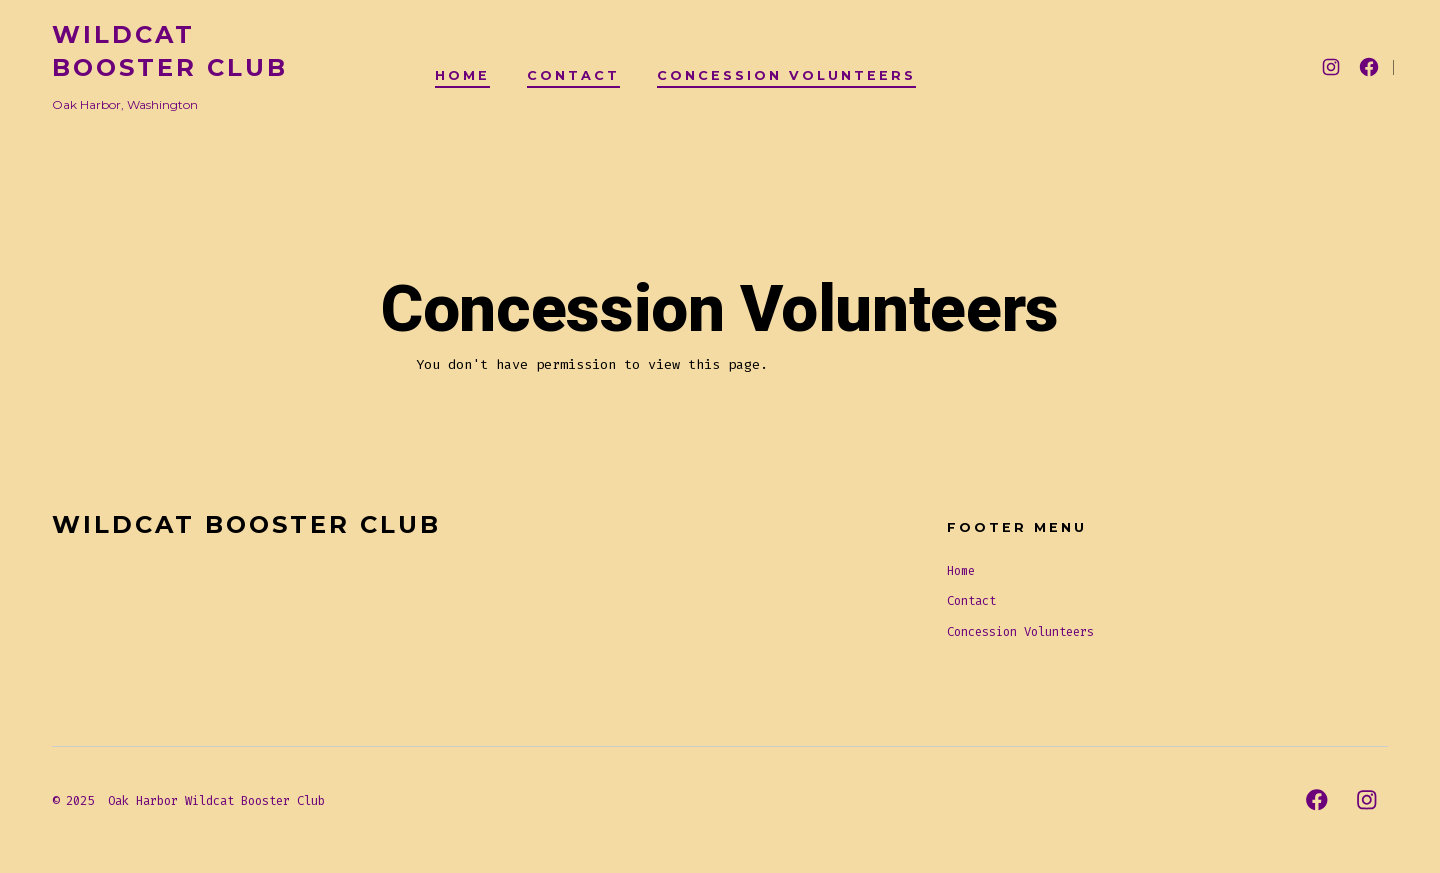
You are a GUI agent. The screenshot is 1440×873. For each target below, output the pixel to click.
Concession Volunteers (786, 75)
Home (462, 75)
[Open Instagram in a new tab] (1331, 67)
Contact (573, 75)
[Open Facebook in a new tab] (1369, 67)
